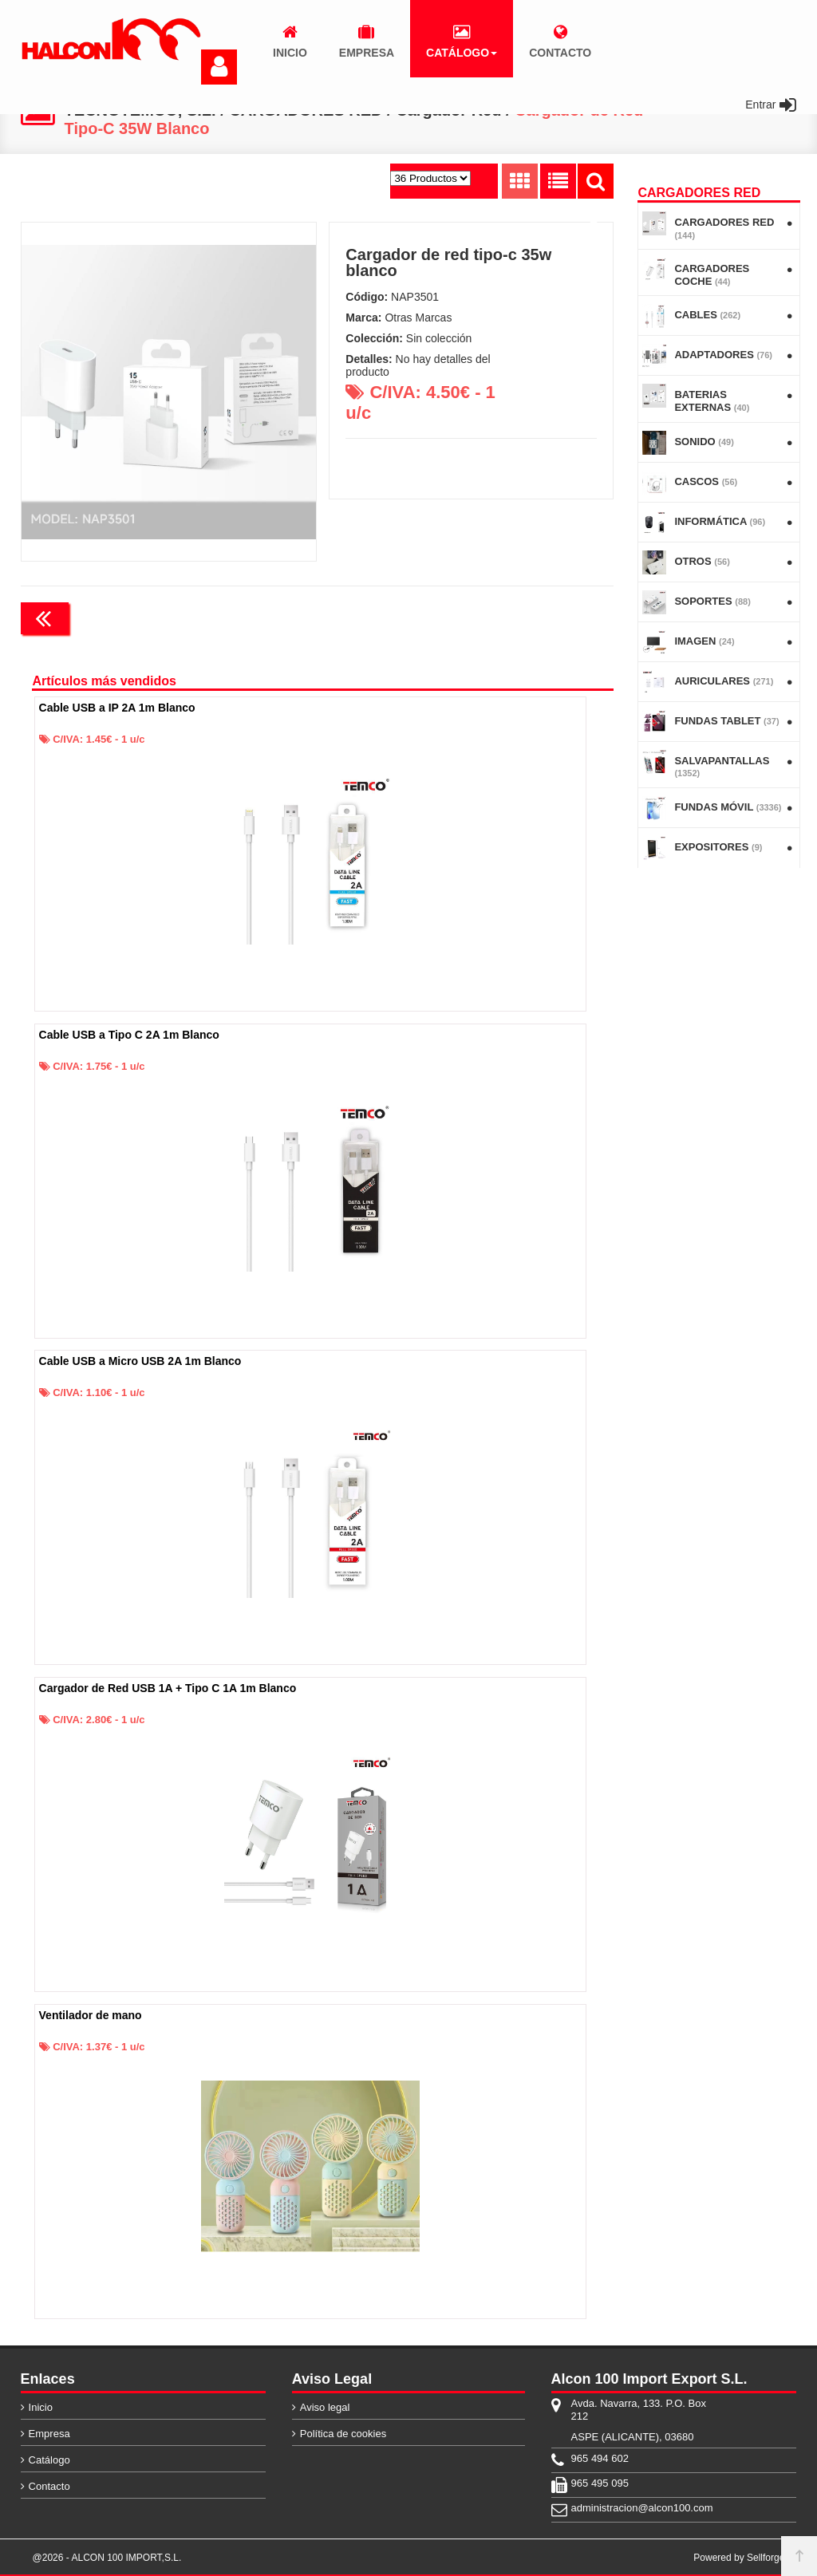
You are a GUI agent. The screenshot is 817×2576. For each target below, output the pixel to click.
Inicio (41, 2407)
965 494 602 (600, 2458)
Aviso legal (325, 2407)
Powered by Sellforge (738, 2557)
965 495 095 (600, 2483)
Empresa (49, 2434)
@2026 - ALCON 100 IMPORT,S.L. (107, 2557)
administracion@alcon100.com (642, 2508)
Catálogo (49, 2460)
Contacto (49, 2486)
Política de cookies (343, 2434)
